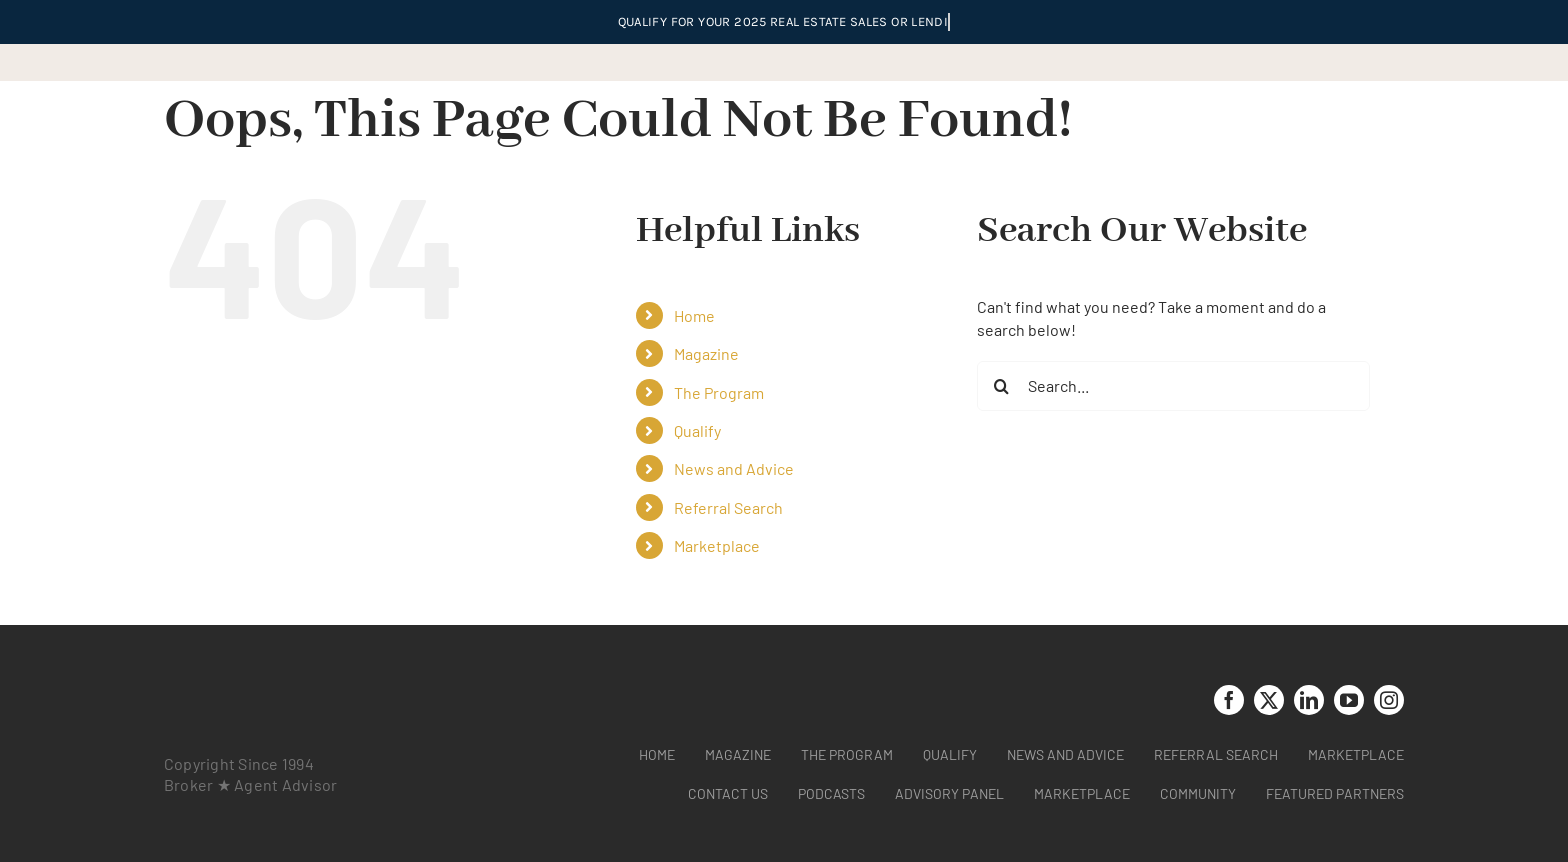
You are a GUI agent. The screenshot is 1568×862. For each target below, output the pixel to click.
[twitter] (1269, 700)
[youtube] (1349, 700)
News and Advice (734, 468)
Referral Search (728, 507)
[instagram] (1389, 700)
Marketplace (717, 545)
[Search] (1002, 386)
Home (694, 315)
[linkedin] (1309, 700)
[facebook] (1229, 700)
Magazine (706, 353)
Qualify (697, 430)
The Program (719, 392)
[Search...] (1173, 386)
